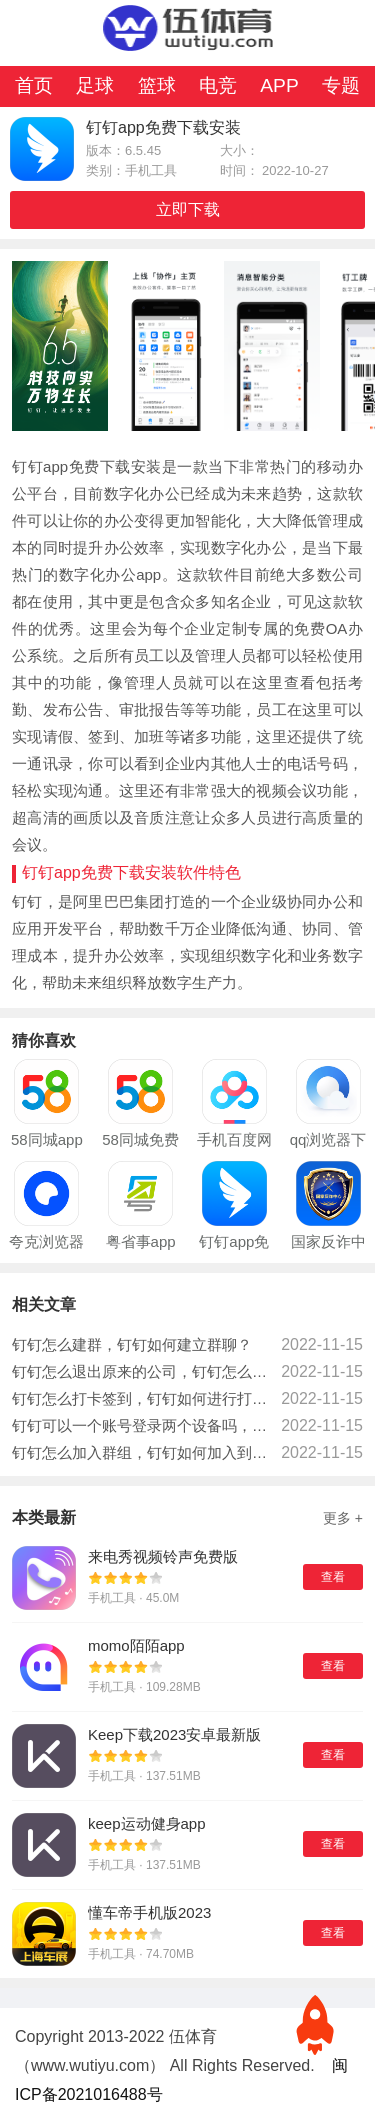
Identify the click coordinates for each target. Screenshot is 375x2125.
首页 (34, 85)
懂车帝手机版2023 (149, 1912)
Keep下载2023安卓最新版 (174, 1734)
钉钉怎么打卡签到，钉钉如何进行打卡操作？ (141, 1398)
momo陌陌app (136, 1645)
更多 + (343, 1518)
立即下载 (188, 209)
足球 (95, 85)
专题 (341, 85)
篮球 (157, 85)
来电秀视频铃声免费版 (163, 1556)
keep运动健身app (147, 1823)
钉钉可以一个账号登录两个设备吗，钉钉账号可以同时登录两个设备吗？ (141, 1425)
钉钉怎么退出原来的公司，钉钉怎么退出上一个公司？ (141, 1371)
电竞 (218, 85)
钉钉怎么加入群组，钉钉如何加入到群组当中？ (141, 1452)
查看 (333, 1577)
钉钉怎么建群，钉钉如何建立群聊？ (132, 1344)
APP (279, 85)
